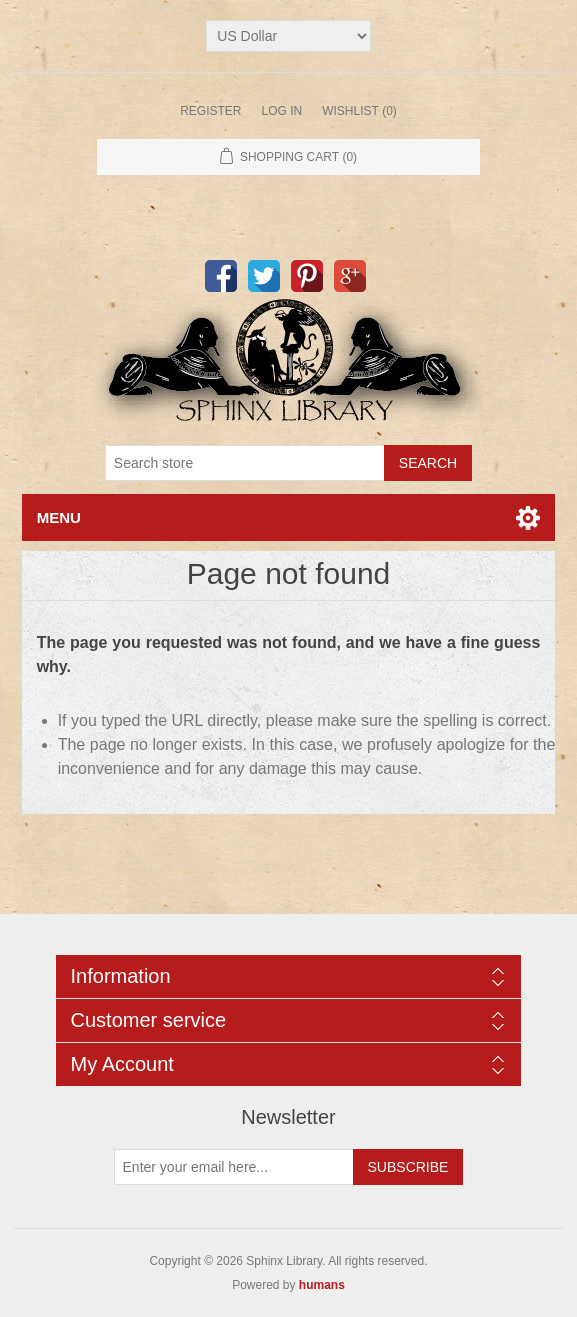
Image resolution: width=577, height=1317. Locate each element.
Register (210, 111)
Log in (281, 111)
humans (322, 1285)
